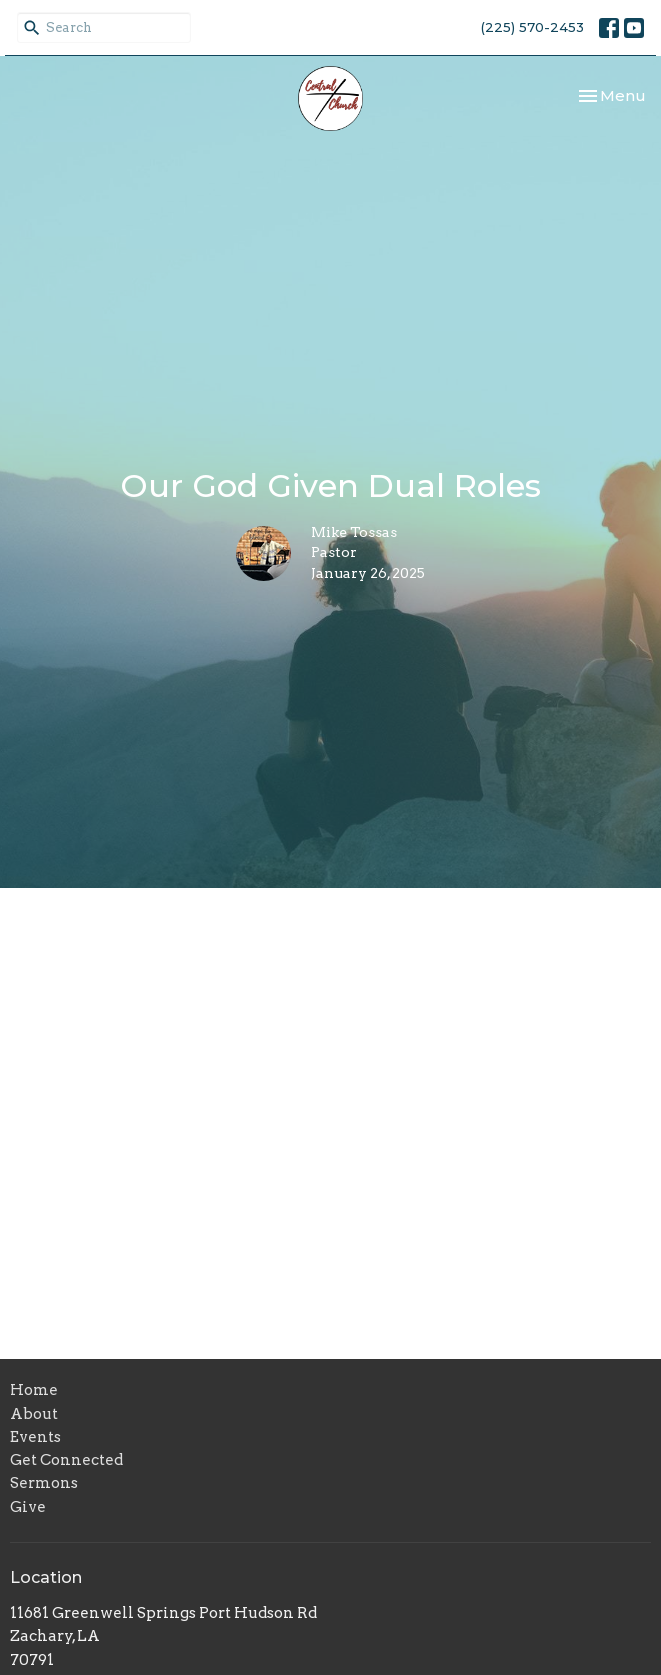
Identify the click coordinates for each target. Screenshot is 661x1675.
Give (28, 1507)
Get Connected (66, 1460)
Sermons (44, 1483)
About (34, 1414)
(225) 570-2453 (532, 27)
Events (35, 1437)
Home (34, 1390)
